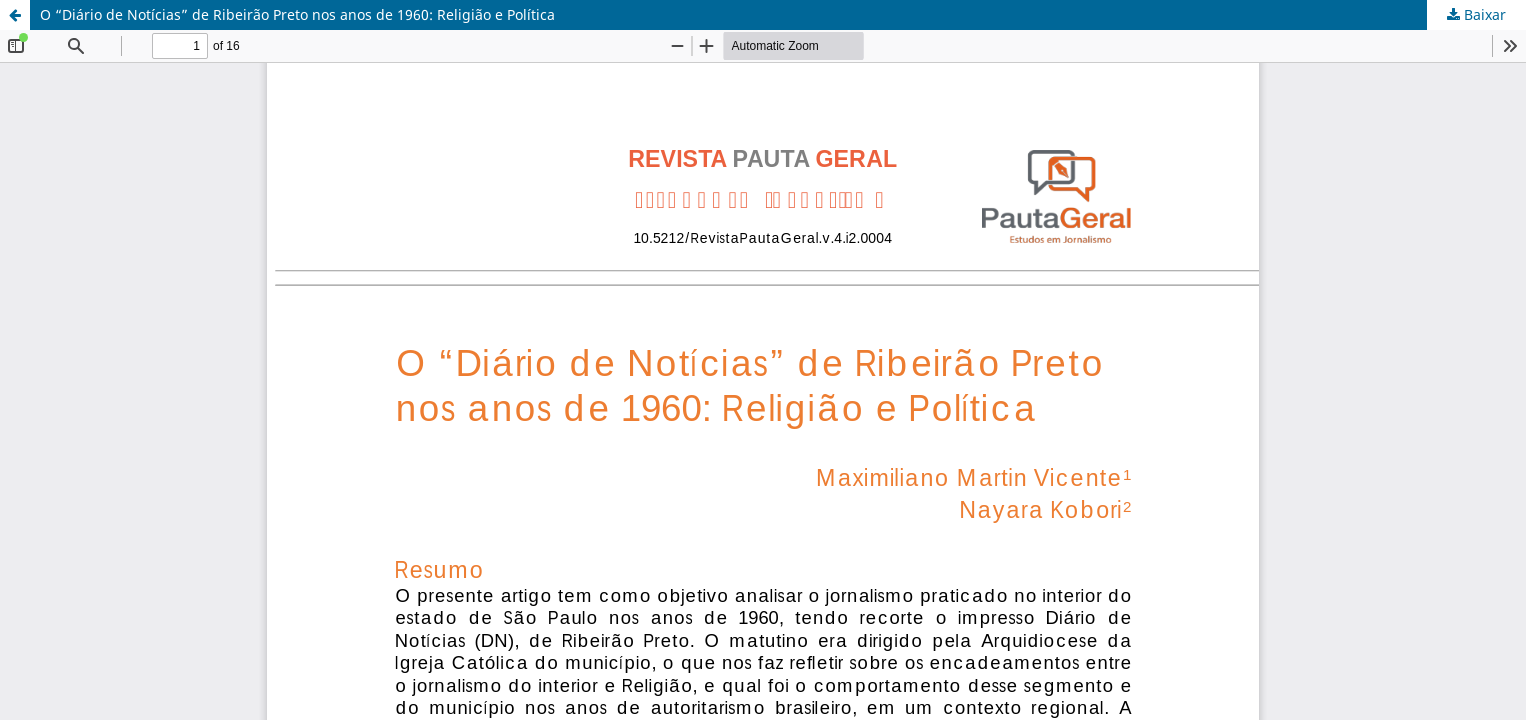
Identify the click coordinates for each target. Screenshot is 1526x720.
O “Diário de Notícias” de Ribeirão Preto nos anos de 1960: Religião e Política (297, 14)
